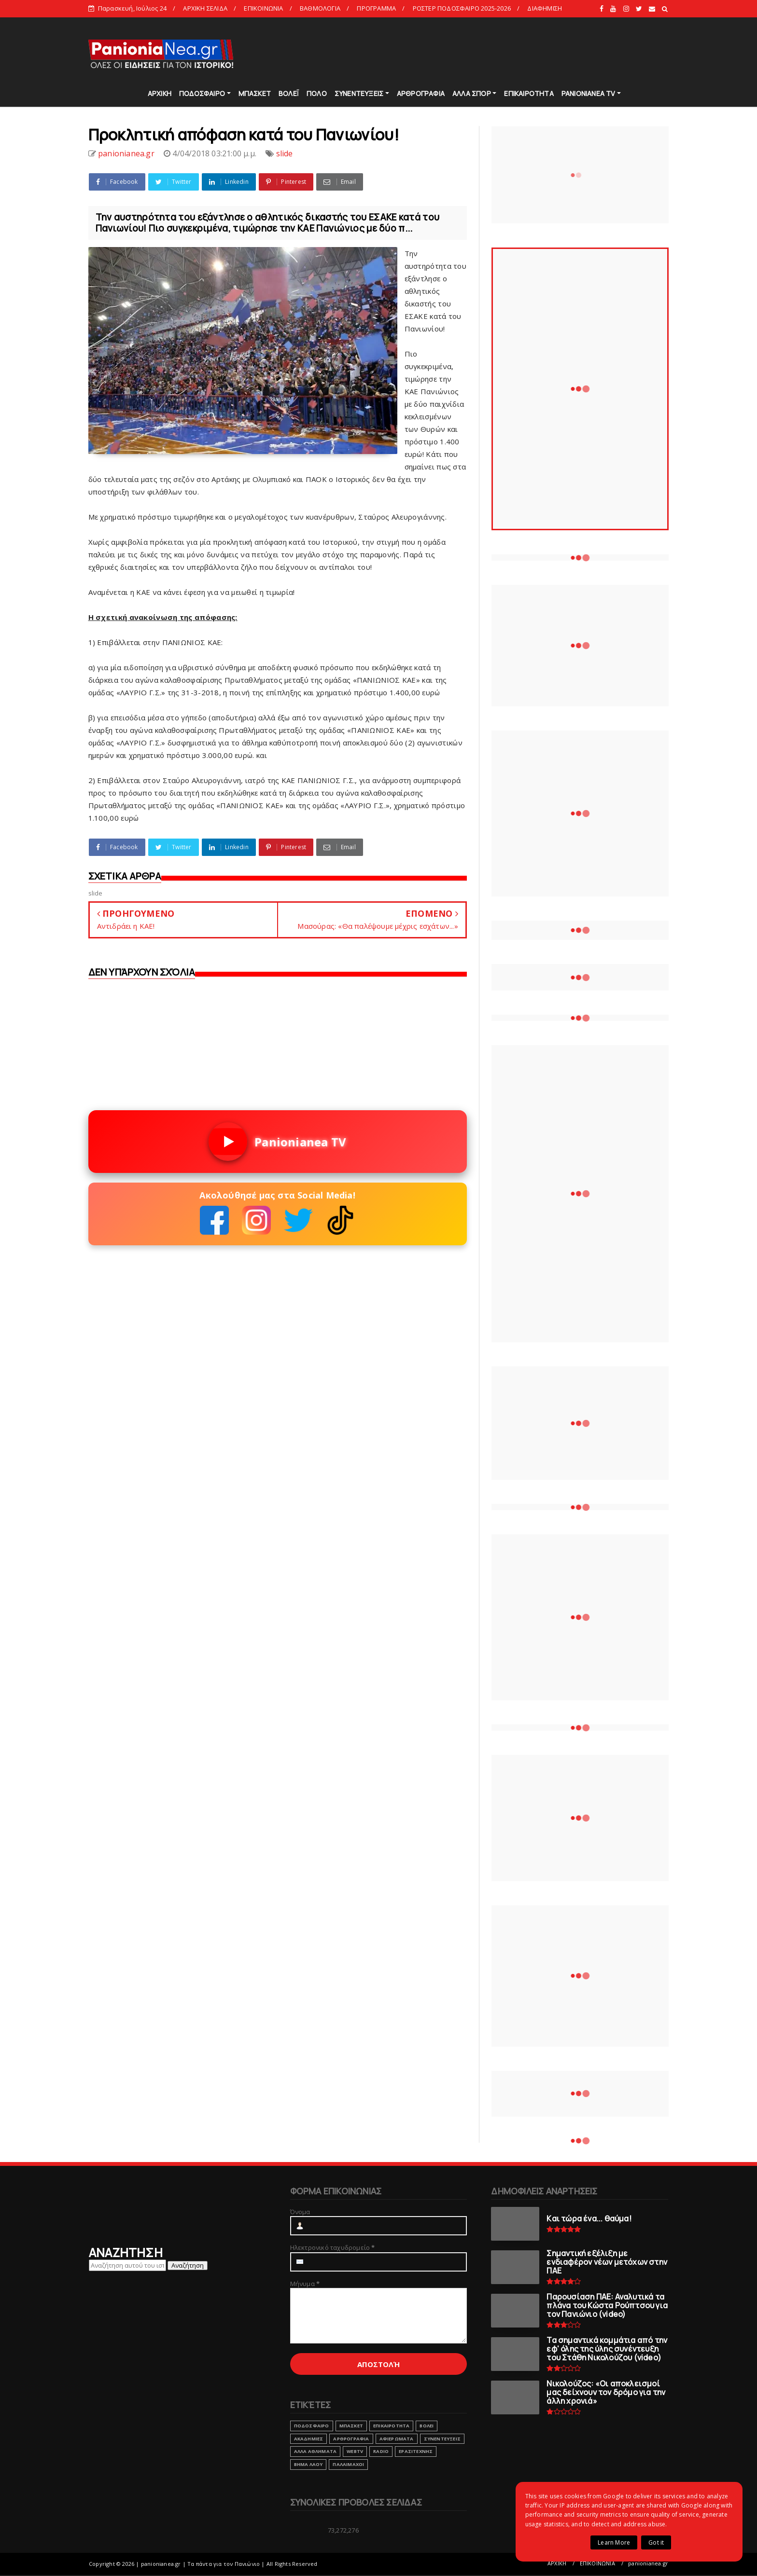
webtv (355, 2451)
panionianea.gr (648, 2563)
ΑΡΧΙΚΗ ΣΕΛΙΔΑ (205, 8)
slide (284, 153)
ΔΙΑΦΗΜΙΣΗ (544, 8)
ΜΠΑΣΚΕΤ (254, 93)
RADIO (381, 2451)
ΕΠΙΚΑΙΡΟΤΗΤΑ (528, 93)
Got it (656, 2542)
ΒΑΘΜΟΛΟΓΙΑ (320, 8)
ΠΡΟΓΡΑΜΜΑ (376, 8)
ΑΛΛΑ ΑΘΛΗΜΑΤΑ (315, 2451)
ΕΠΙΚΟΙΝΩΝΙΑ (263, 8)
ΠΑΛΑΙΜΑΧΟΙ (348, 2464)
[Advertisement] (493, 53)
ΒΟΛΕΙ (427, 2426)
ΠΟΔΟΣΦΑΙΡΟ (202, 93)
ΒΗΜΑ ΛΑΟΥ (308, 2464)
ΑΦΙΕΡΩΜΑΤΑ (396, 2439)
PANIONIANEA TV (588, 93)
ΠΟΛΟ (317, 93)
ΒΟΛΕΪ (289, 93)
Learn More (614, 2542)
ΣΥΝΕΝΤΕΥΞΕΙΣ (359, 93)
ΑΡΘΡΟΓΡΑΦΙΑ (421, 93)
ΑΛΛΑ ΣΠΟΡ (471, 93)
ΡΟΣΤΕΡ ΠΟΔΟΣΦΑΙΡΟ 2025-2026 (462, 8)
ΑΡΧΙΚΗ (159, 93)
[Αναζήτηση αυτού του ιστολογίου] (127, 2265)
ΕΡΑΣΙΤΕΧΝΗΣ (416, 2451)
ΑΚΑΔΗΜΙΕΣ (308, 2439)
